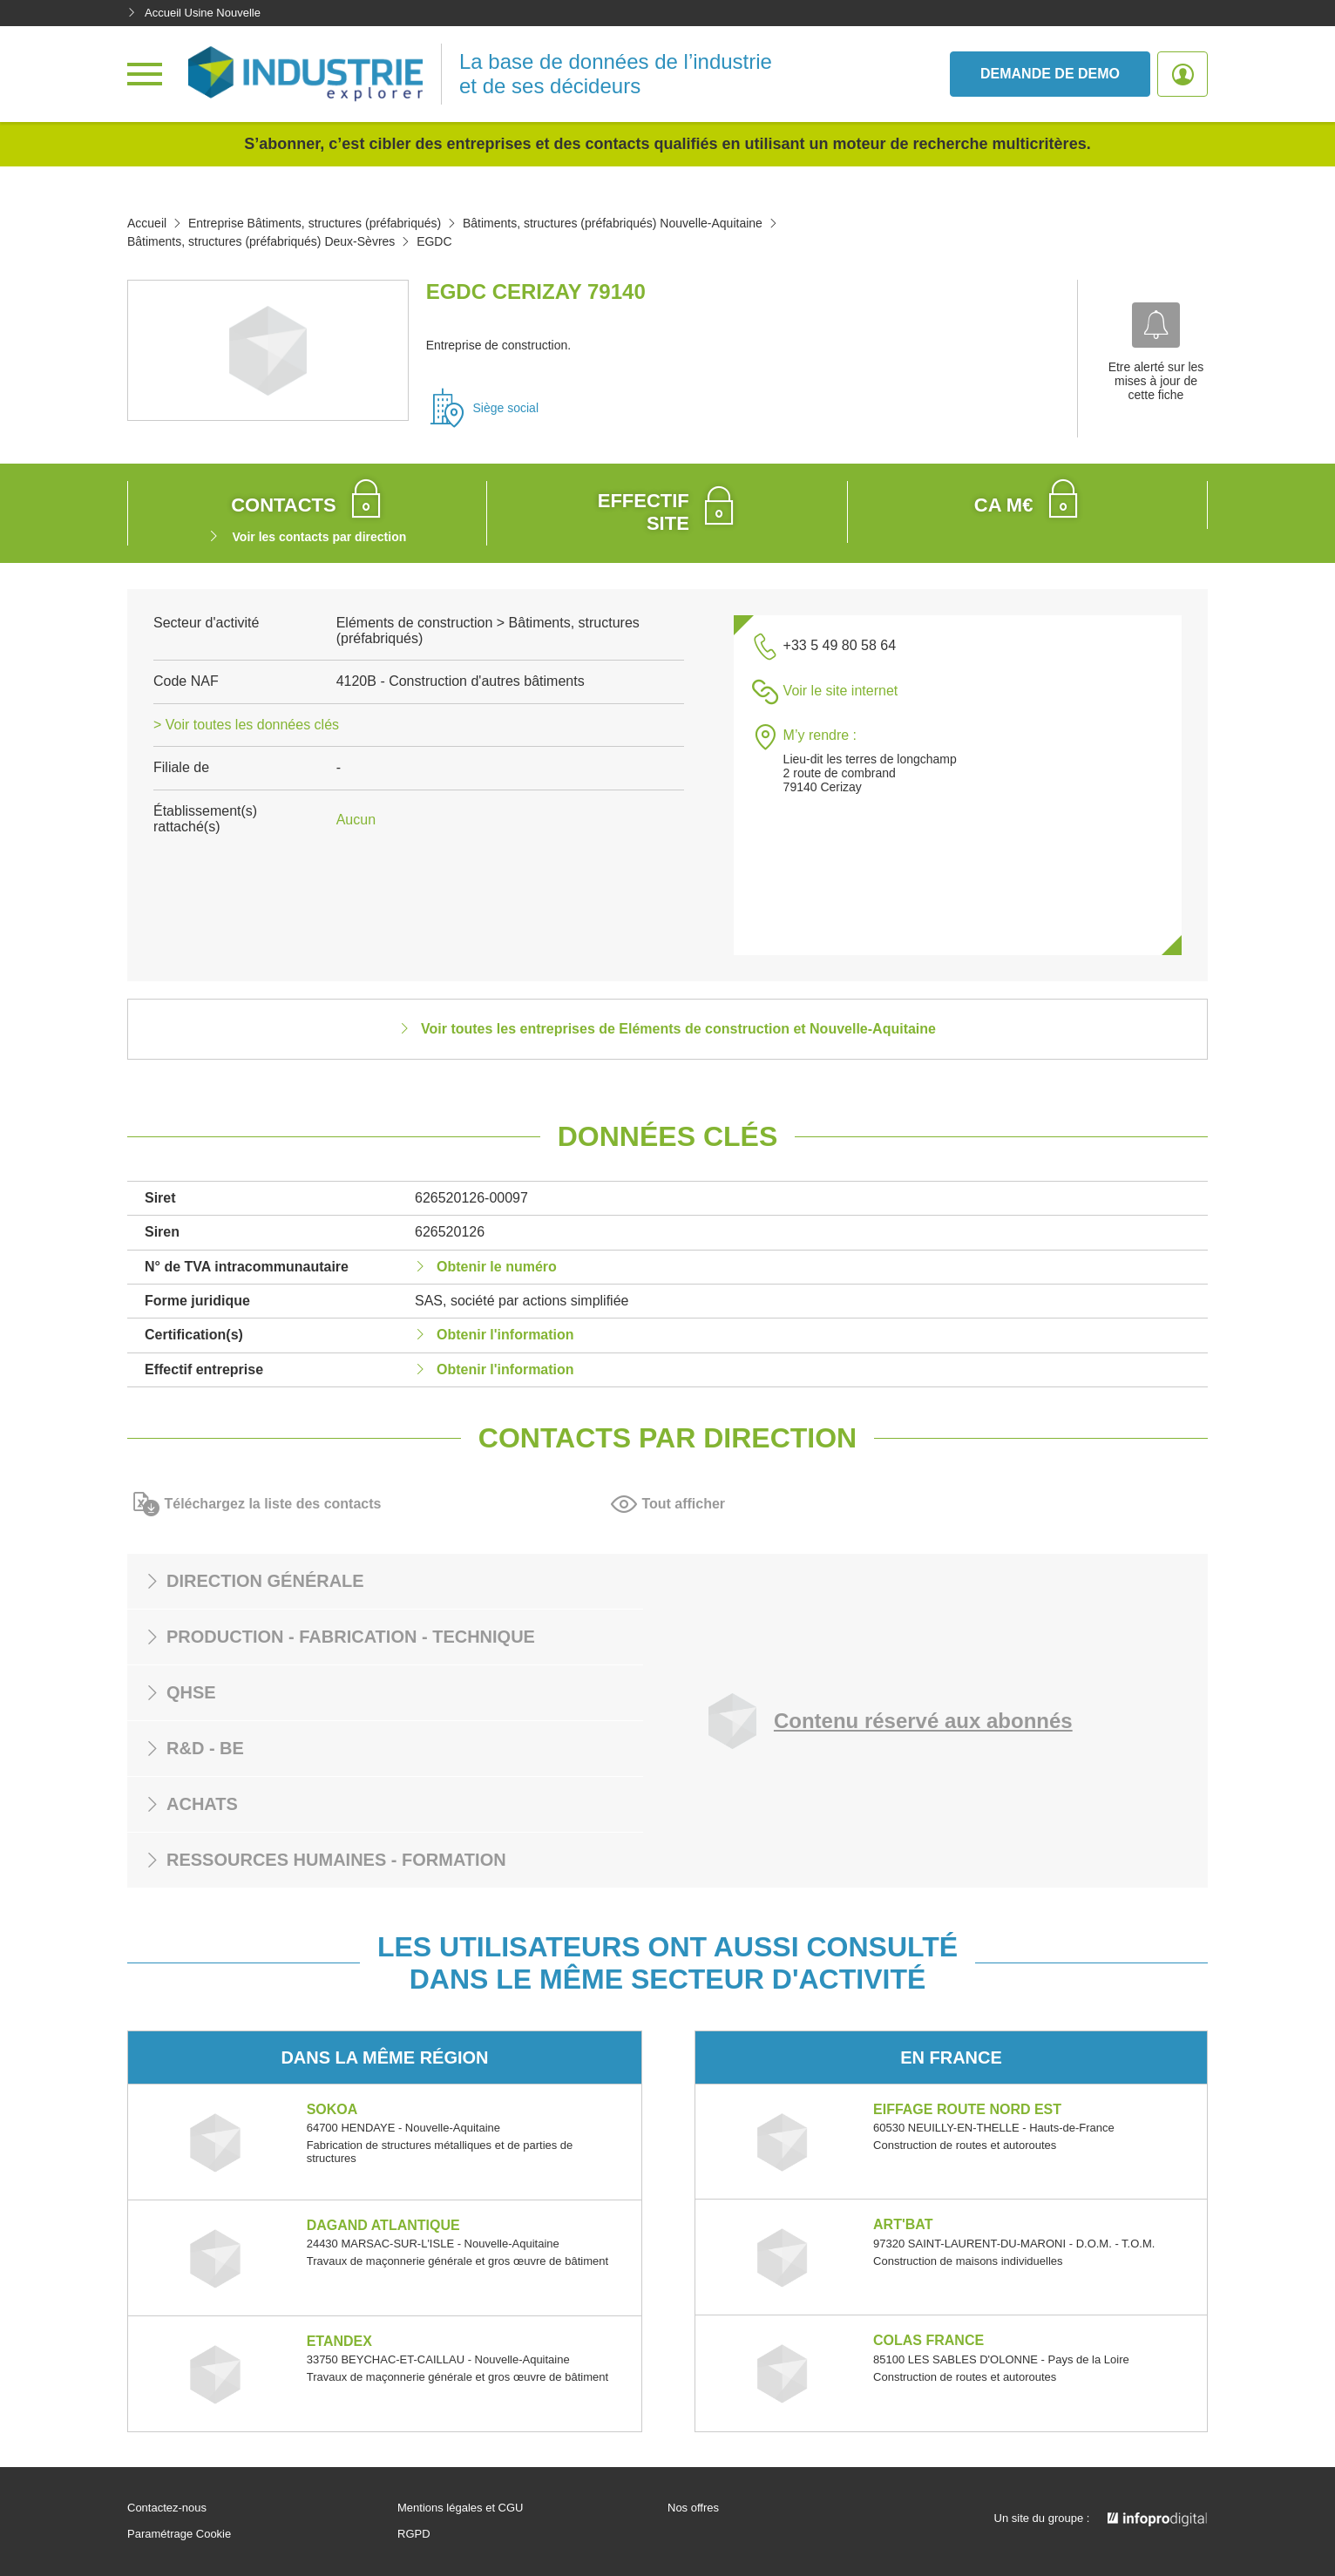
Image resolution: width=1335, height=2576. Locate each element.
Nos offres (693, 2508)
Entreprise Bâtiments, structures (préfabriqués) (314, 223)
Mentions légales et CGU (460, 2508)
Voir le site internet (840, 690)
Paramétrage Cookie (179, 2534)
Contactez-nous (167, 2508)
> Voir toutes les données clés (246, 724)
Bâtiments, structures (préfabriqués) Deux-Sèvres (261, 241)
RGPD (413, 2534)
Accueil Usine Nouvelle (194, 12)
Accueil (146, 223)
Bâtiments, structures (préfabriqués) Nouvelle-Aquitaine (612, 223)
